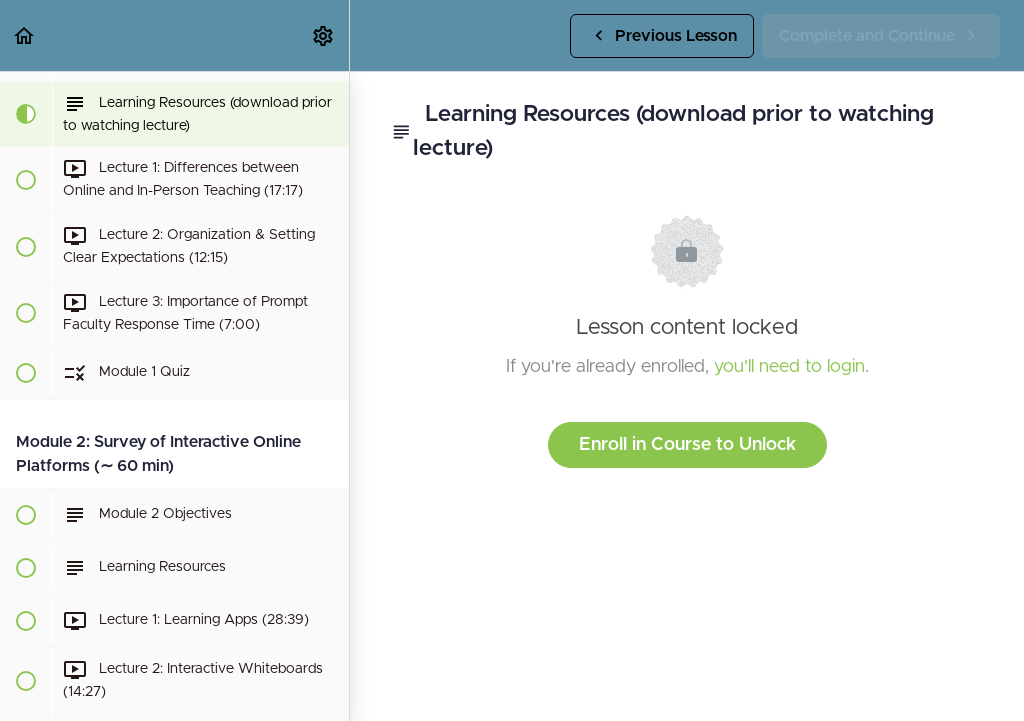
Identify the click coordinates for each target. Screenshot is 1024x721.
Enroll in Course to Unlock (687, 445)
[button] (25, 35)
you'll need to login (789, 367)
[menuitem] (324, 35)
